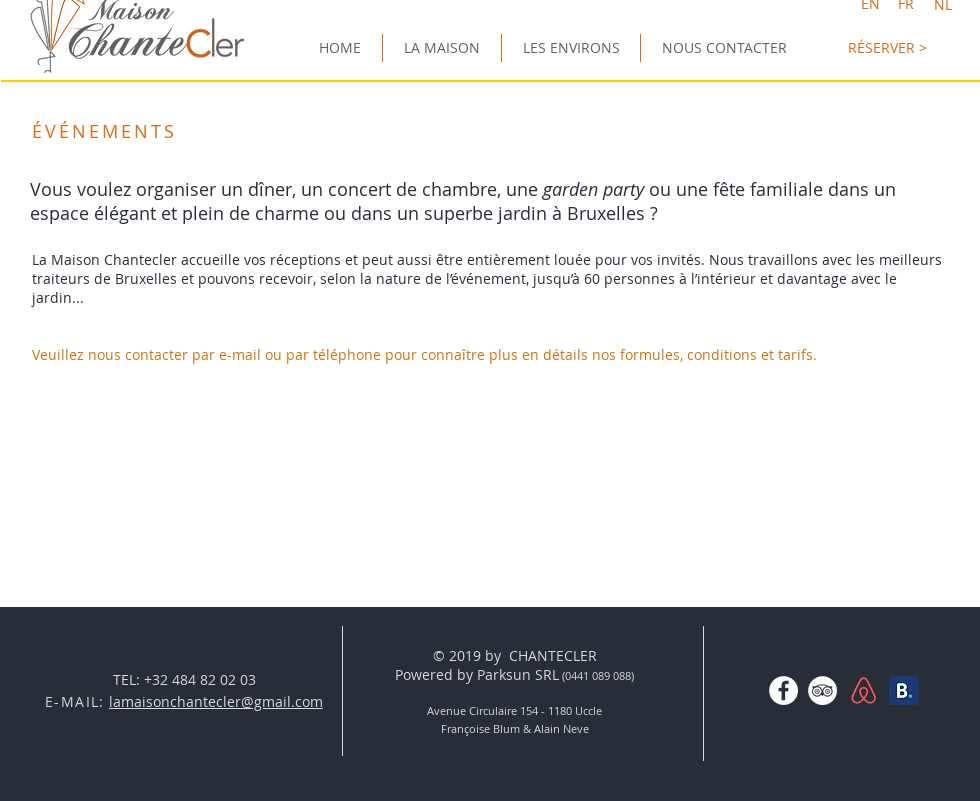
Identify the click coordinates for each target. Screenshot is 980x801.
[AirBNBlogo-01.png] (863, 690)
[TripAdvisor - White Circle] (822, 690)
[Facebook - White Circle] (783, 690)
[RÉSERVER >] (887, 47)
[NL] (942, 4)
